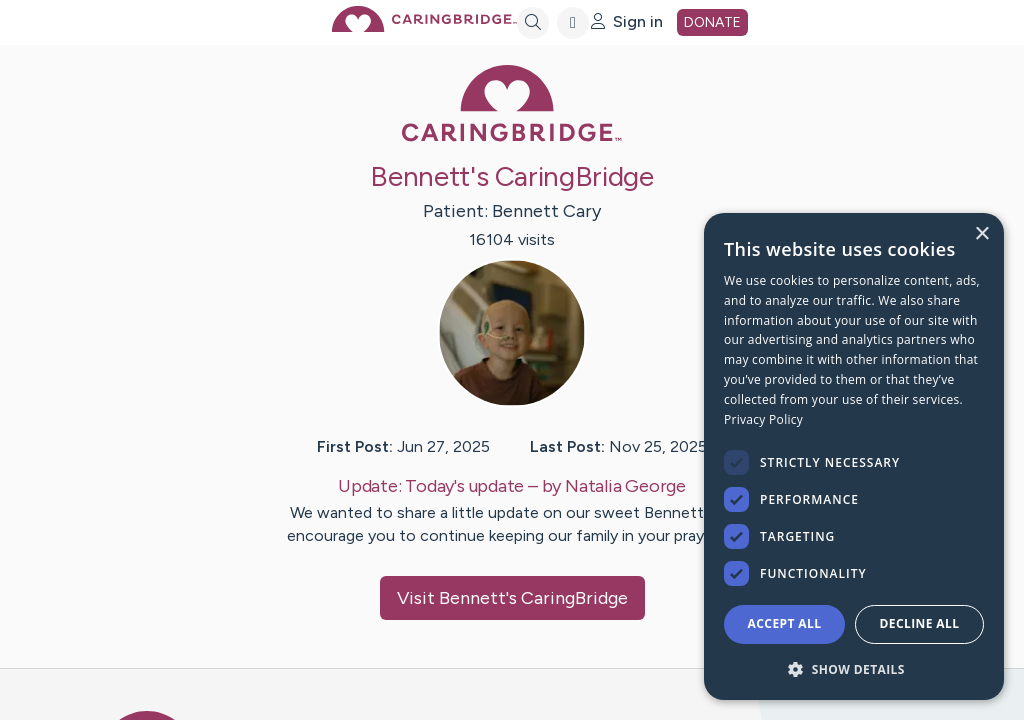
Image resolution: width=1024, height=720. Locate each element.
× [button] (981, 234)
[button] (854, 668)
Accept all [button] (785, 623)
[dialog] (854, 456)
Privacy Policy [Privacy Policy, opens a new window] (763, 419)
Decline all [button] (920, 623)
